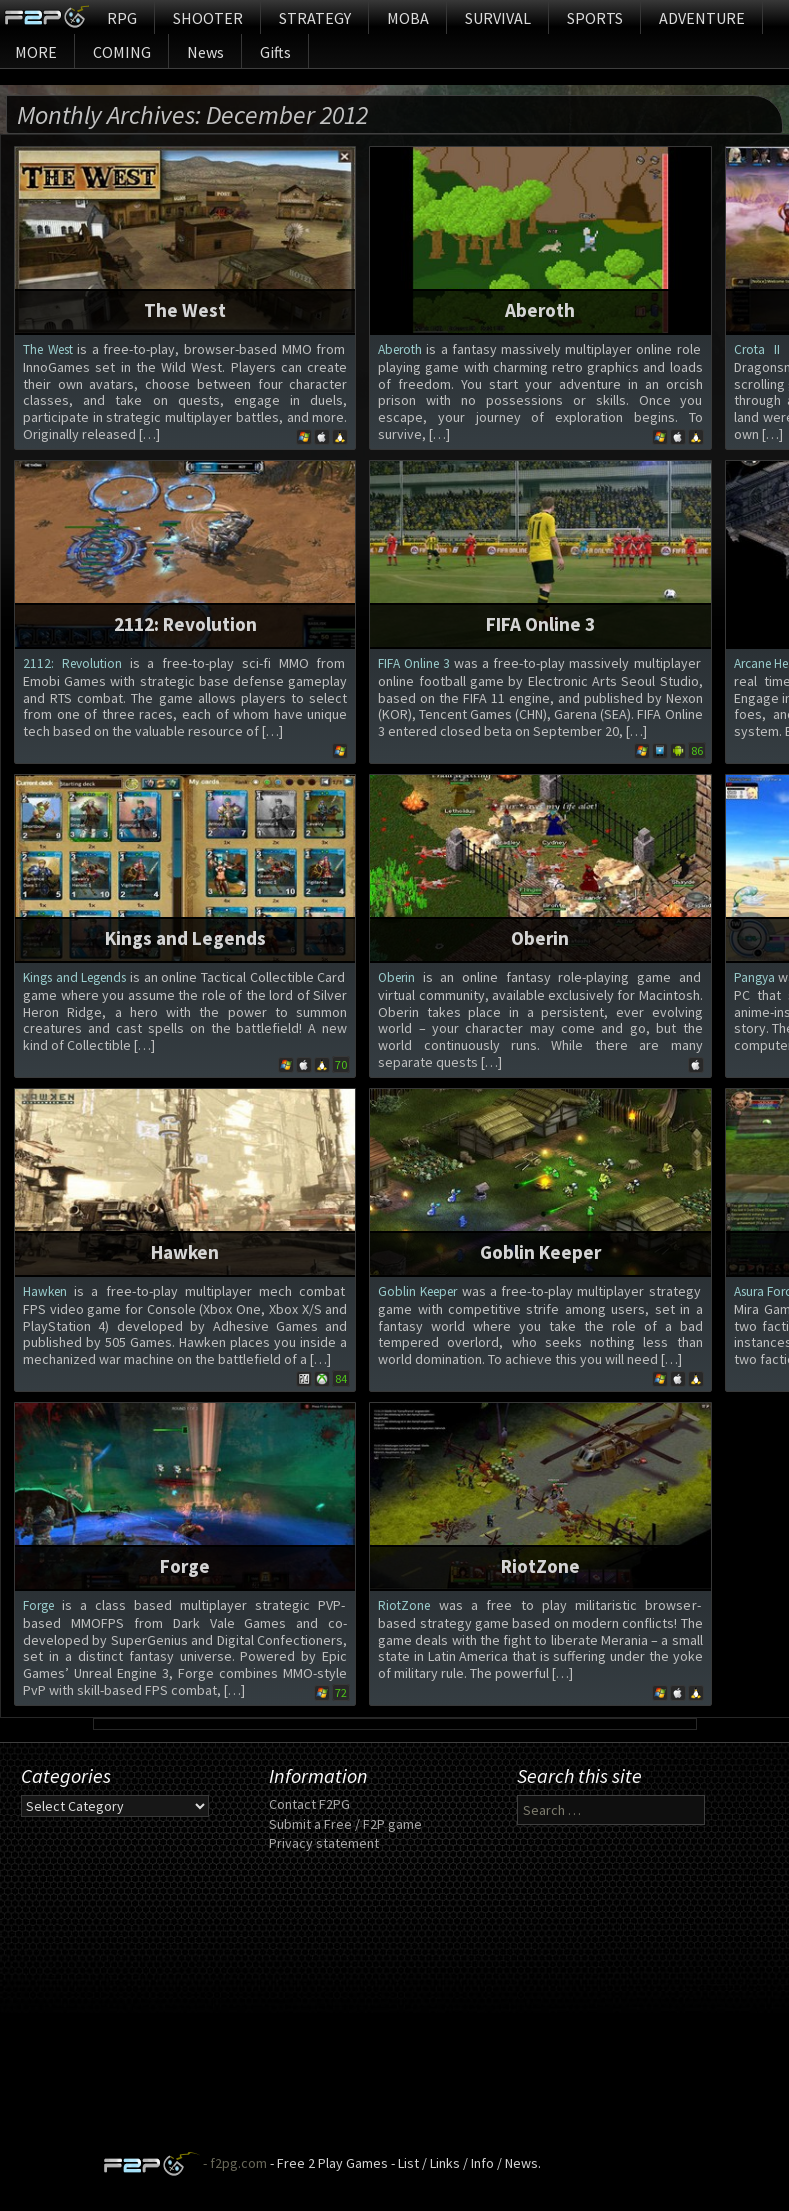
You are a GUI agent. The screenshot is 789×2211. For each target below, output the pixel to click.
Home (46, 17)
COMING (122, 52)
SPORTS (595, 18)
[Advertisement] (394, 2011)
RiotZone (540, 1566)
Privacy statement (324, 1843)
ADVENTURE (702, 18)
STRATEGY (315, 18)
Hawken (185, 1252)
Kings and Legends (185, 938)
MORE (36, 52)
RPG (122, 18)
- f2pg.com (233, 2163)
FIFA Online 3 (540, 624)
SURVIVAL (498, 18)
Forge (185, 1566)
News (205, 52)
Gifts (275, 52)
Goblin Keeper (540, 1252)
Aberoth (540, 310)
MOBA (408, 18)
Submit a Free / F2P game (345, 1824)
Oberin (540, 938)
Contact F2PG (309, 1804)
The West (185, 310)
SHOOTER (208, 18)
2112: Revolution (185, 624)
